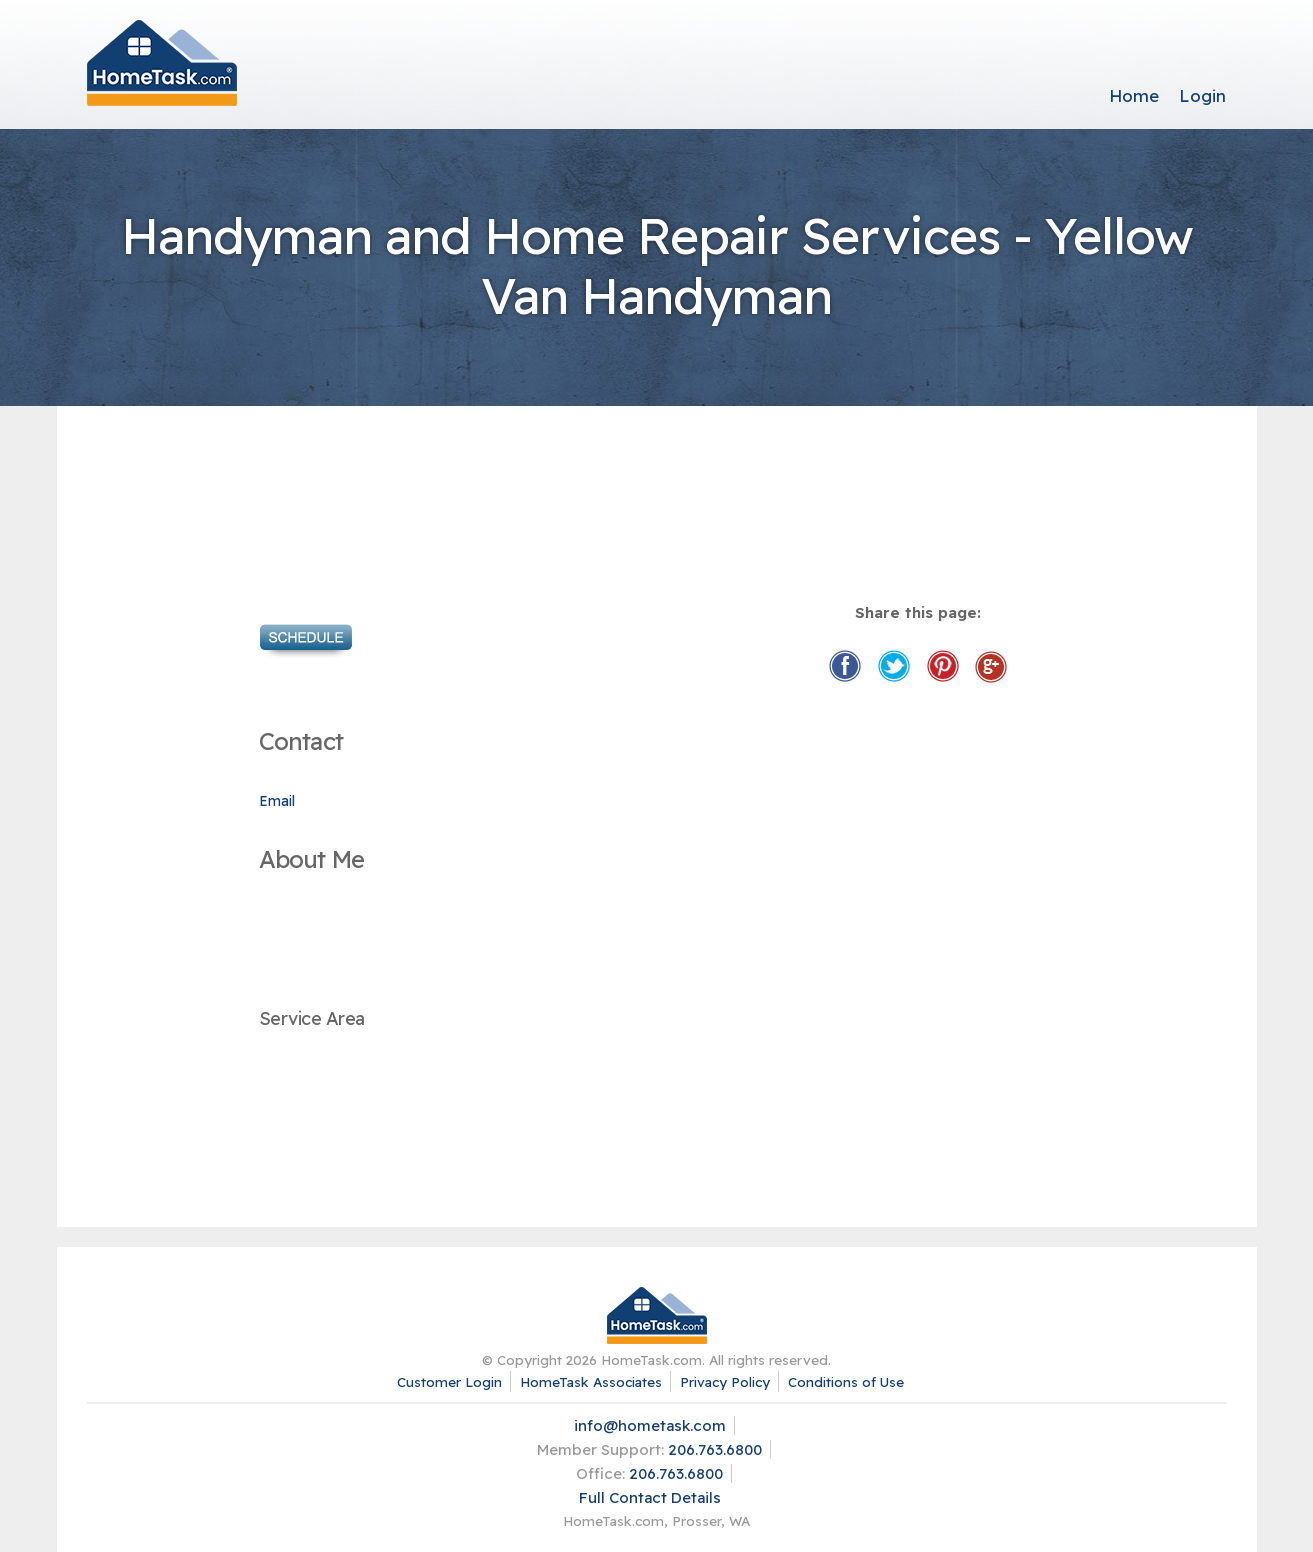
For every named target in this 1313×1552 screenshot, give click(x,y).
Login (1202, 95)
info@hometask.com (650, 1425)
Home (1134, 95)
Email (277, 801)
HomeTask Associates (591, 1381)
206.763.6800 (715, 1449)
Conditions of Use (846, 1381)
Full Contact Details (650, 1497)
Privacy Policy (725, 1381)
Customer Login (449, 1381)
